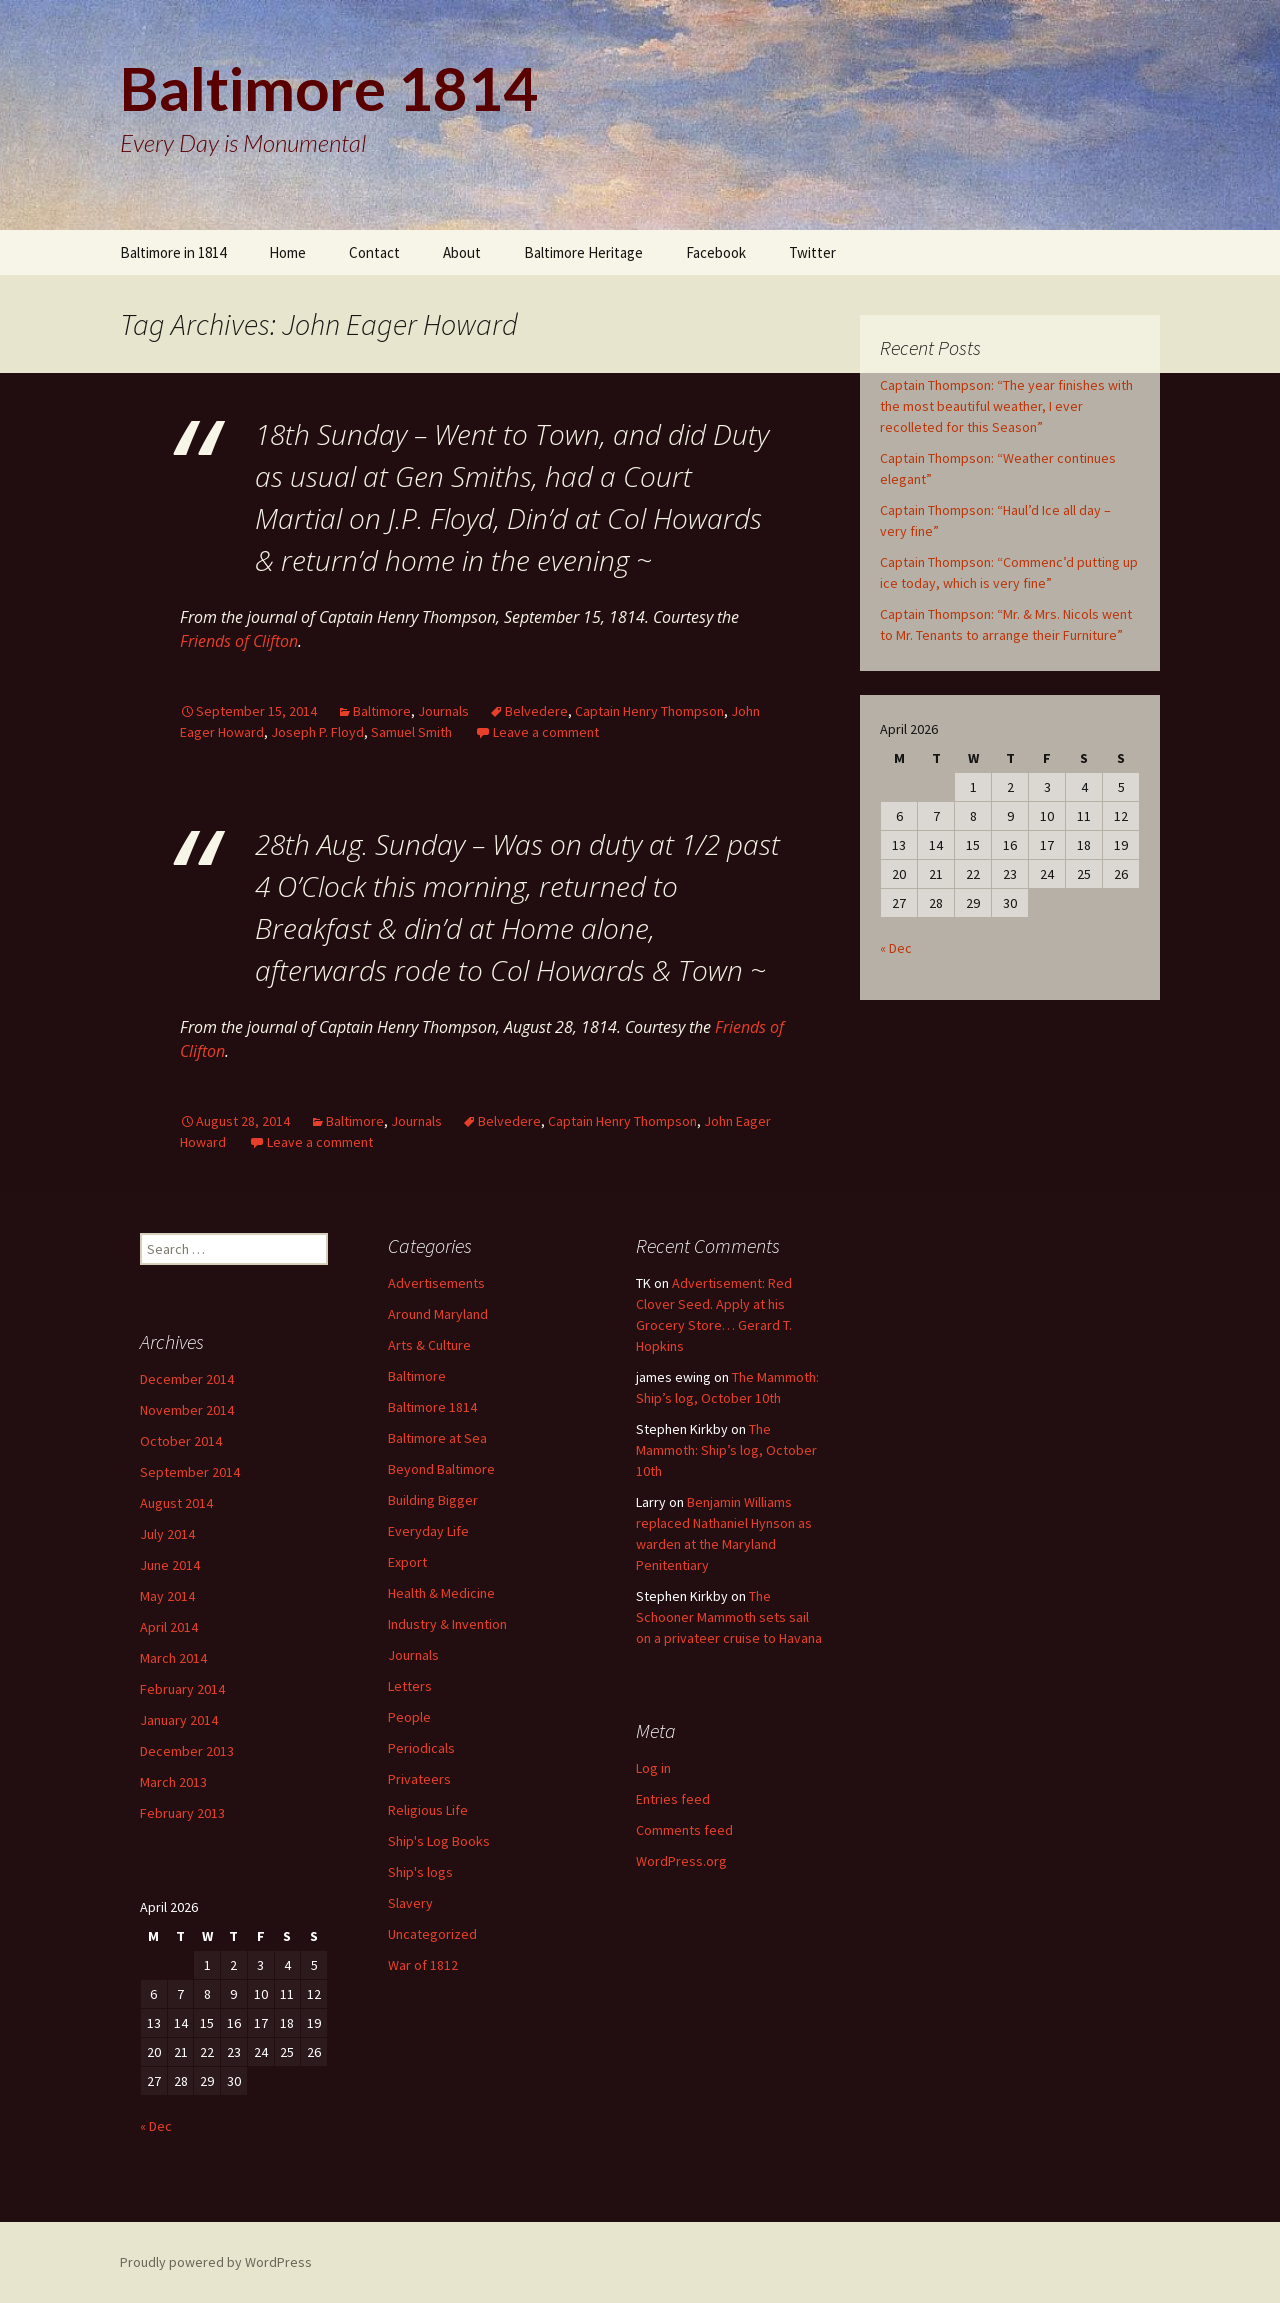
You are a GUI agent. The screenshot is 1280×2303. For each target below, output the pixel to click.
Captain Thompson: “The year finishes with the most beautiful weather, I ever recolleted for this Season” (1006, 406)
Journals (443, 711)
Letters (410, 1686)
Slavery (410, 1903)
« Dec (896, 948)
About (462, 252)
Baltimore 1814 (432, 1407)
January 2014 (179, 1720)
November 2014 (187, 1410)
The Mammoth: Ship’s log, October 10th (726, 1450)
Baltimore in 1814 (173, 252)
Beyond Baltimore (441, 1469)
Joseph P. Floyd (317, 732)
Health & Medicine (441, 1593)
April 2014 (169, 1627)
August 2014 (176, 1503)
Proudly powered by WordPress (216, 2262)
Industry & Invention (447, 1624)
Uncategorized (432, 1934)
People (409, 1717)
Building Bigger (433, 1500)
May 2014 (167, 1596)
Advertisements (436, 1283)
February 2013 (182, 1813)
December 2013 (187, 1751)
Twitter (812, 252)
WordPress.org (681, 1861)
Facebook (716, 252)
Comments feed (684, 1830)
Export (407, 1562)
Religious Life (428, 1810)
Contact (374, 252)
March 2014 (173, 1658)
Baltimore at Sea (437, 1438)
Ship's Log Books (439, 1841)
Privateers (419, 1779)
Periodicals (421, 1748)
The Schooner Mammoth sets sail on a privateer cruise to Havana (729, 1617)
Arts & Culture (429, 1345)
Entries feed (673, 1799)
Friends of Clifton (239, 641)
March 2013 (173, 1782)
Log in (653, 1768)
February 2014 (182, 1689)
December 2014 (187, 1379)
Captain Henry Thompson (649, 711)
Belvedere (536, 711)
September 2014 (190, 1472)
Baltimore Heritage (583, 252)
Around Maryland (438, 1314)
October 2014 (181, 1441)
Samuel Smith (411, 732)
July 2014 (167, 1534)
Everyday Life (428, 1531)
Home (287, 252)
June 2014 (170, 1565)
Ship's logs (420, 1872)
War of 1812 (423, 1965)
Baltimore (382, 711)
